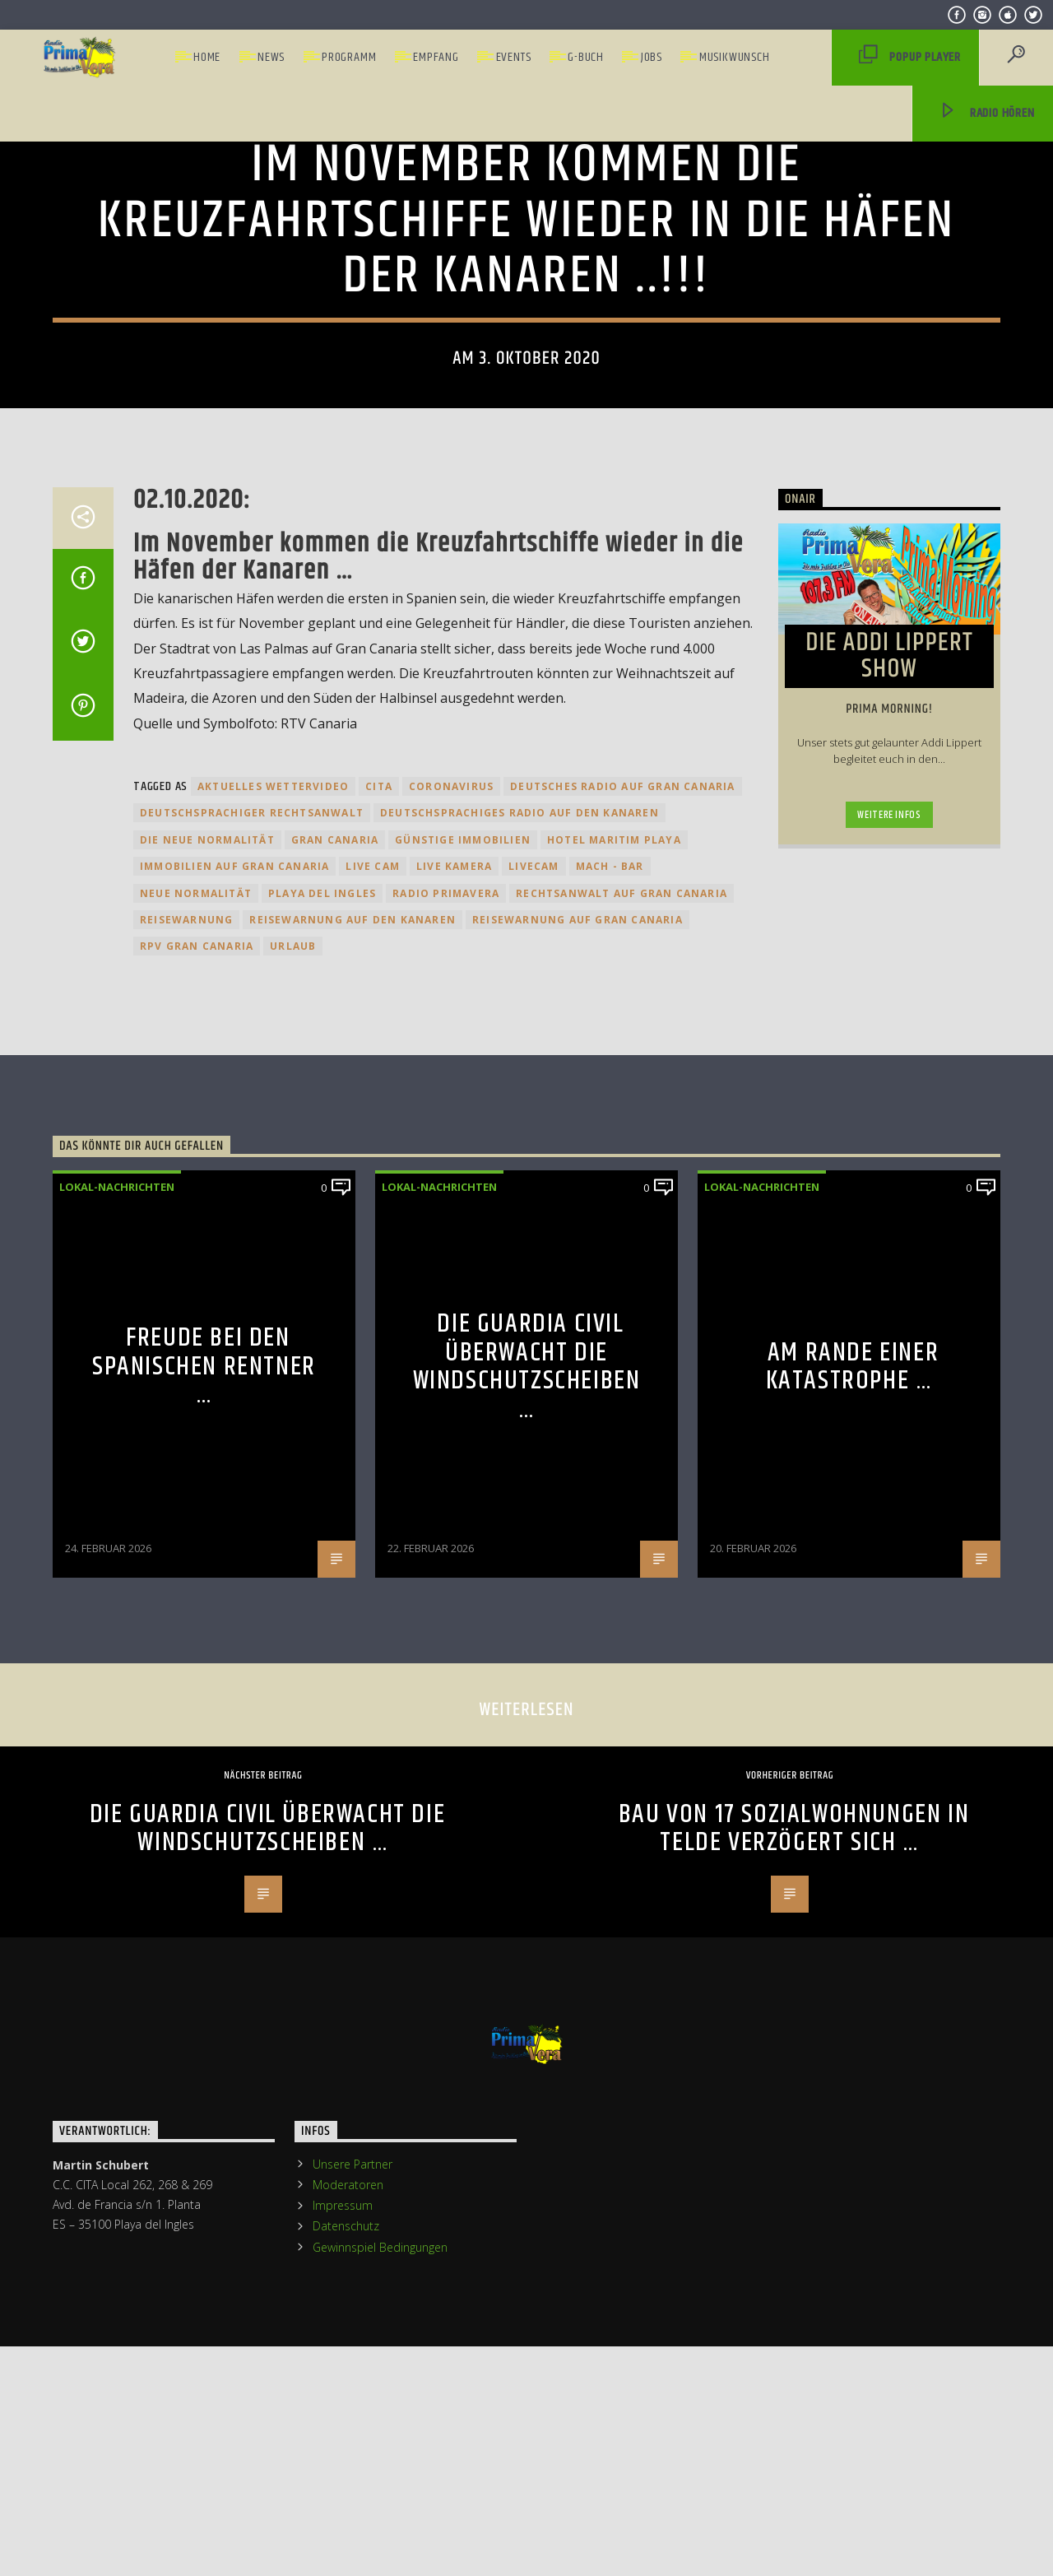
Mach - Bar (610, 1461)
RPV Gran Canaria (196, 1542)
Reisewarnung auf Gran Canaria (577, 1515)
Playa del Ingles (322, 1488)
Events (513, 57)
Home (206, 57)
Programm (349, 57)
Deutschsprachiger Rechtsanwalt (252, 1409)
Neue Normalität (196, 1488)
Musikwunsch (734, 57)
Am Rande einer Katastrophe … (852, 1962)
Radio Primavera (445, 1488)
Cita (378, 1381)
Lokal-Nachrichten (526, 383)
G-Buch (586, 57)
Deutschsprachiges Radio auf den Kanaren (519, 1409)
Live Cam (373, 1461)
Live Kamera (454, 1461)
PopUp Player (910, 58)
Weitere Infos (889, 1410)
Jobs (651, 57)
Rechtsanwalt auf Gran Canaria (621, 1488)
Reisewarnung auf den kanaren (352, 1515)
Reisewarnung (186, 1515)
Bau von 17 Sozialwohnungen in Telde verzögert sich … (794, 2423)
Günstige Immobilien (463, 1435)
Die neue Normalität (207, 1435)
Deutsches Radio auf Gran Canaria (622, 1381)
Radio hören (986, 114)
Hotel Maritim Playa (614, 1435)
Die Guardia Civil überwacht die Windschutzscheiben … (527, 1962)
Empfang (436, 57)
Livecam (533, 1461)
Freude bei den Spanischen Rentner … (204, 1962)
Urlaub (293, 1542)
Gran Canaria (334, 1435)
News (271, 57)
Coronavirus (451, 1381)
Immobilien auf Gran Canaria (234, 1461)
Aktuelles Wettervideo (273, 1381)
